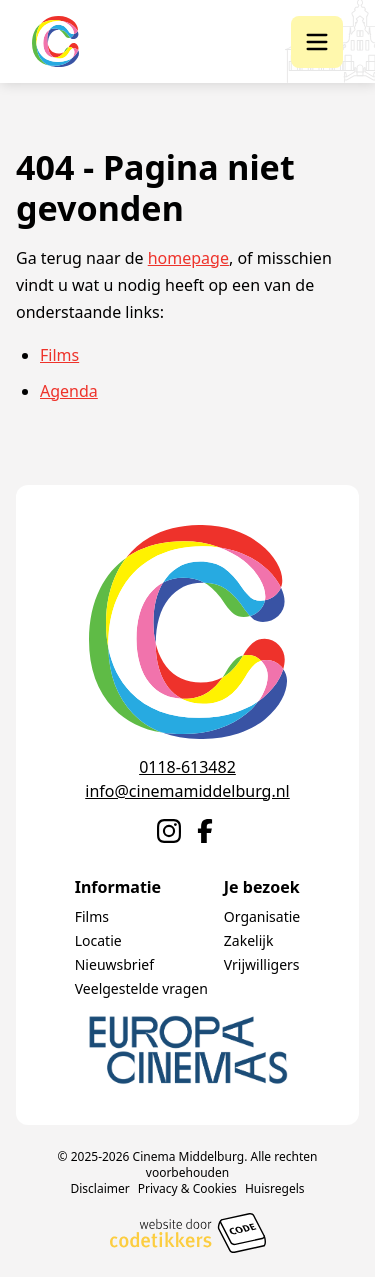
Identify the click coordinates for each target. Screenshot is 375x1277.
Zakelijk (249, 940)
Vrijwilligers (262, 964)
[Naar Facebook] (205, 831)
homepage (188, 258)
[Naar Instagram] (169, 831)
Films (59, 355)
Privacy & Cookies (187, 1188)
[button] (317, 42)
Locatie (98, 940)
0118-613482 (187, 767)
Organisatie (262, 916)
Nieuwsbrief (114, 964)
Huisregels (275, 1188)
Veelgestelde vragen (141, 988)
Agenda (69, 391)
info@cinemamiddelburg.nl (187, 791)
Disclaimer (99, 1188)
